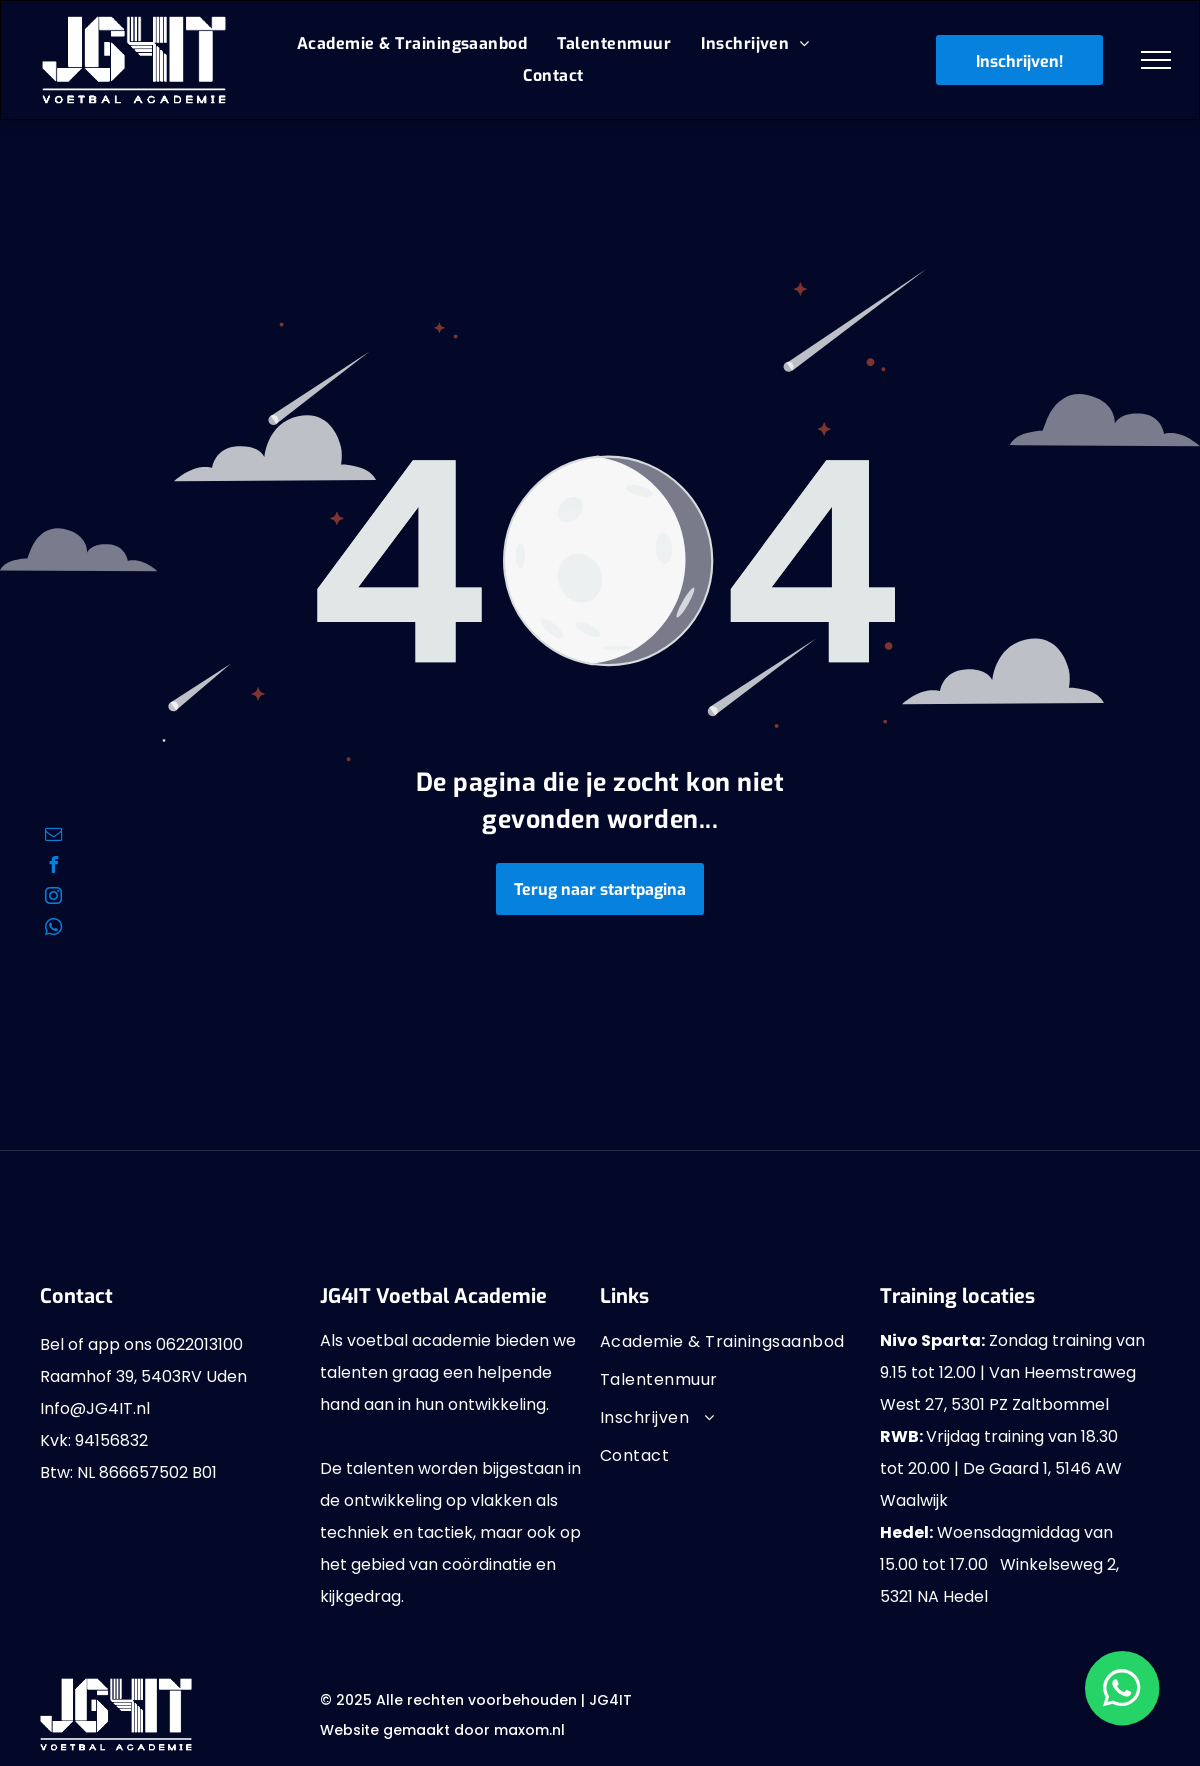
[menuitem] (412, 44)
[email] (53, 836)
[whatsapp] (53, 929)
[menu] (1156, 60)
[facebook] (53, 867)
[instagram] (53, 898)
